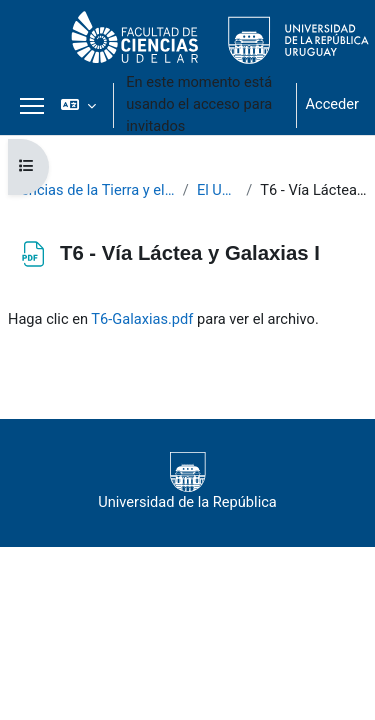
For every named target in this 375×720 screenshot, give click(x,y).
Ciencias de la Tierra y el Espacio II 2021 (91, 190)
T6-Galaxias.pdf (142, 319)
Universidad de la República (187, 481)
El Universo (217, 190)
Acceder (332, 104)
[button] (78, 105)
